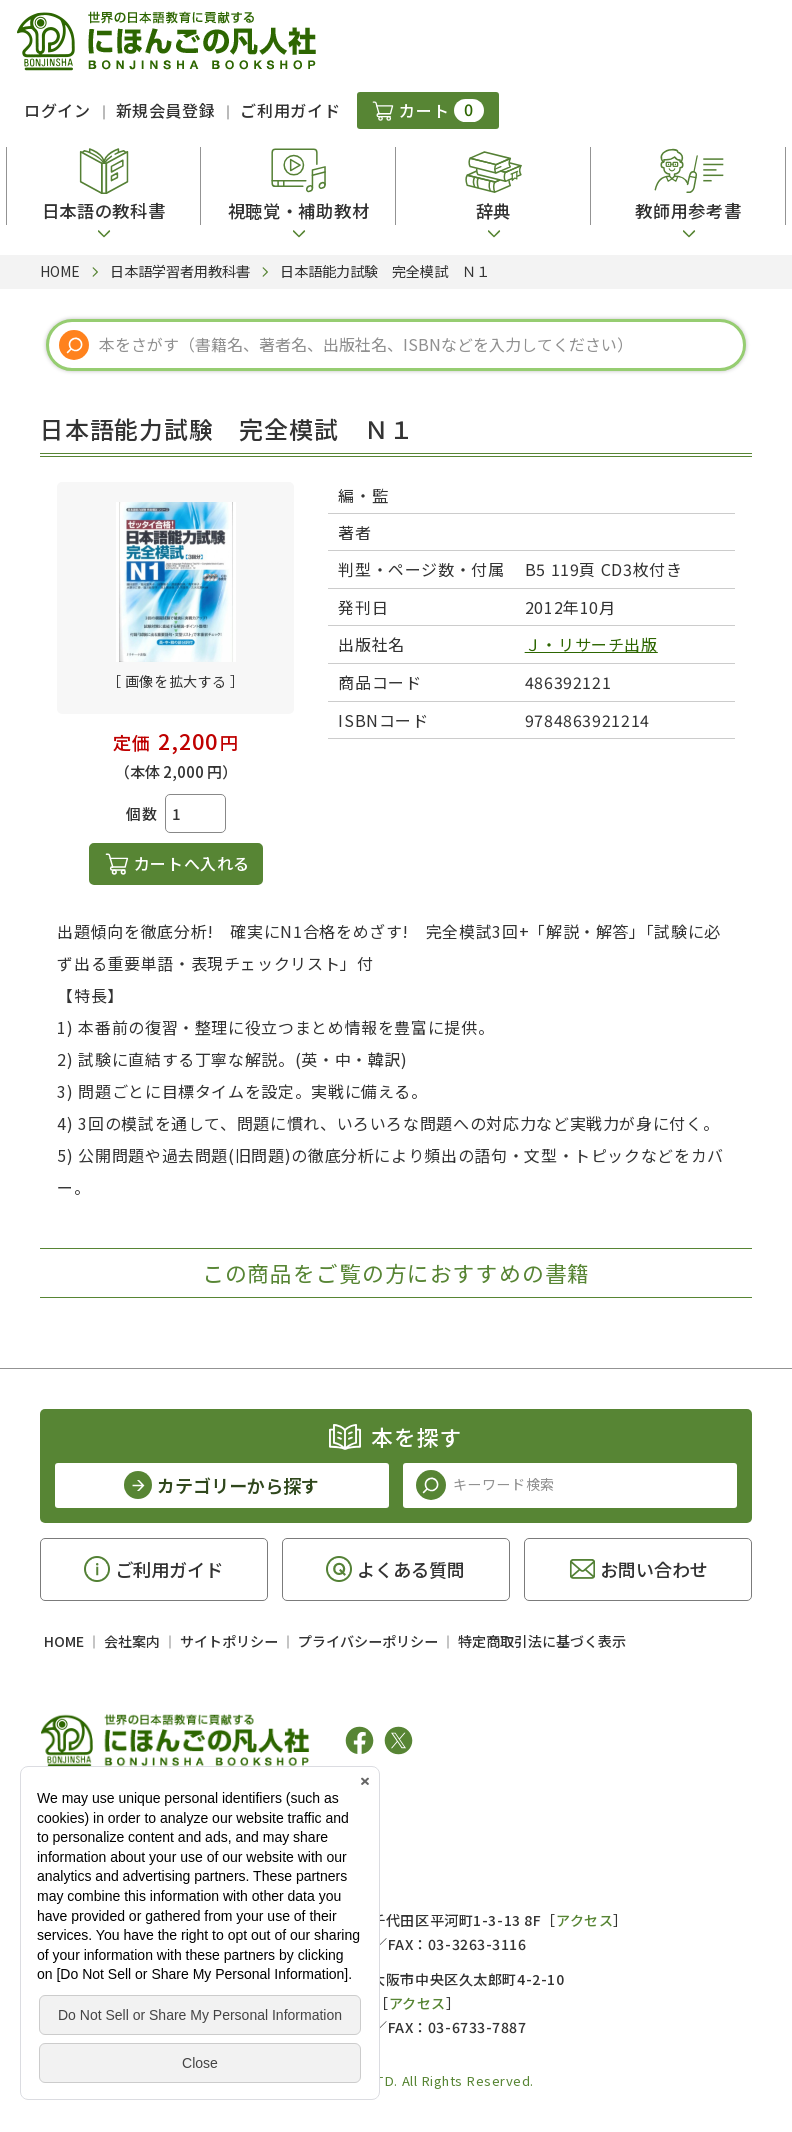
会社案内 (132, 1641)
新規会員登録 (166, 110)
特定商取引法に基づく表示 (542, 1641)
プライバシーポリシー (368, 1641)
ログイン (57, 110)
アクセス (584, 1920)
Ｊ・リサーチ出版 (591, 644)
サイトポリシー (229, 1641)
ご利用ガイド (290, 110)
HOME (64, 1641)
